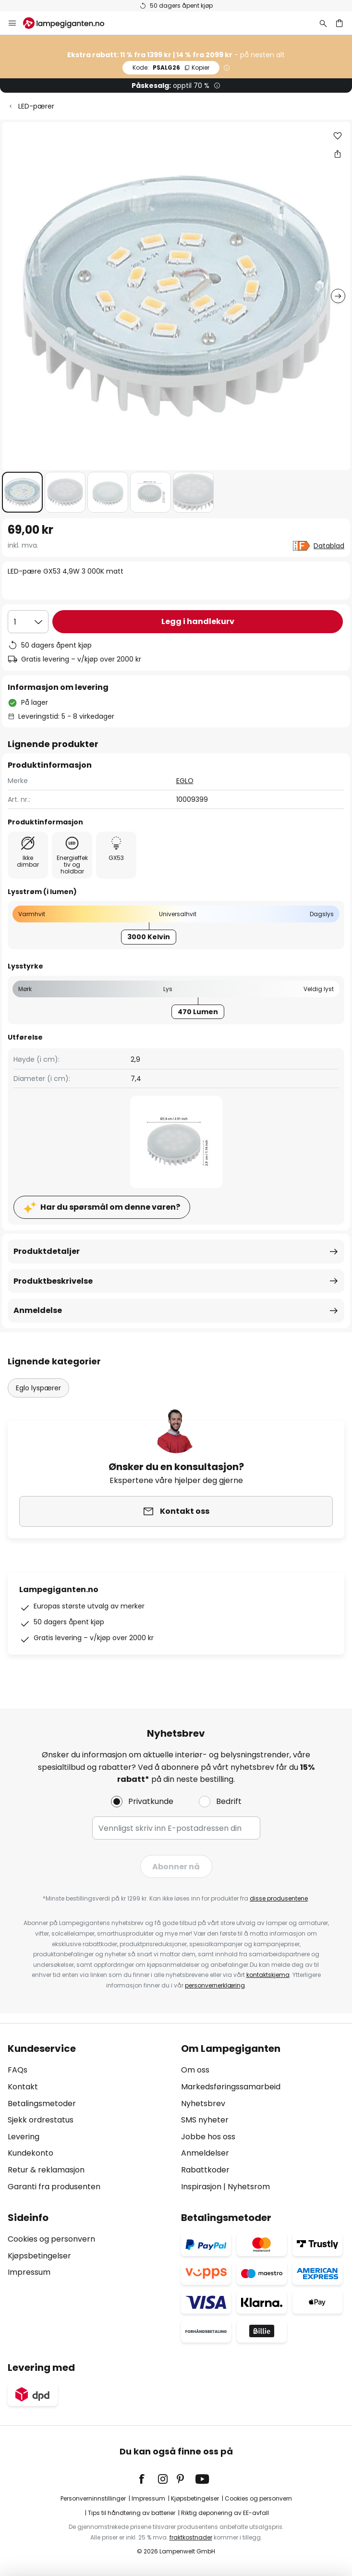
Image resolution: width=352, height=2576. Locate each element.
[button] (22, 492)
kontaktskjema (268, 1975)
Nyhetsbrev (203, 2103)
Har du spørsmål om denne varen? (110, 1207)
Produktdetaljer (46, 1251)
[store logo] (69, 23)
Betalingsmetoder (42, 2103)
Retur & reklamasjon (46, 2169)
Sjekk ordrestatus (40, 2119)
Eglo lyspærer (38, 1388)
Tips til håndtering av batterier (131, 2513)
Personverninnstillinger (93, 2498)
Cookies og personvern (51, 2239)
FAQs (17, 2069)
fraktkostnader (191, 2537)
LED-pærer (36, 106)
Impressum (29, 2272)
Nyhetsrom (249, 2186)
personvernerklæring (215, 1985)
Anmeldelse (37, 1310)
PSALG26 (171, 67)
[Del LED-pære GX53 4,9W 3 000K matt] (337, 154)
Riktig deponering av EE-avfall (225, 2513)
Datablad (329, 546)
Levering (23, 2136)
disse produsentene (279, 1898)
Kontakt (23, 2086)
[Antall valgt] (28, 621)
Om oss (195, 2069)
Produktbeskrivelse (53, 1281)
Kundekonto (30, 2153)
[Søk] (323, 23)
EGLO (185, 780)
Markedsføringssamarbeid (230, 2086)
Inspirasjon (201, 2186)
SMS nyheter (205, 2119)
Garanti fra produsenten (54, 2186)
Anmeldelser (205, 2153)
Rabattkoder (205, 2169)
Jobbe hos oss (208, 2136)
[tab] (89, 2118)
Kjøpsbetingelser (39, 2255)
